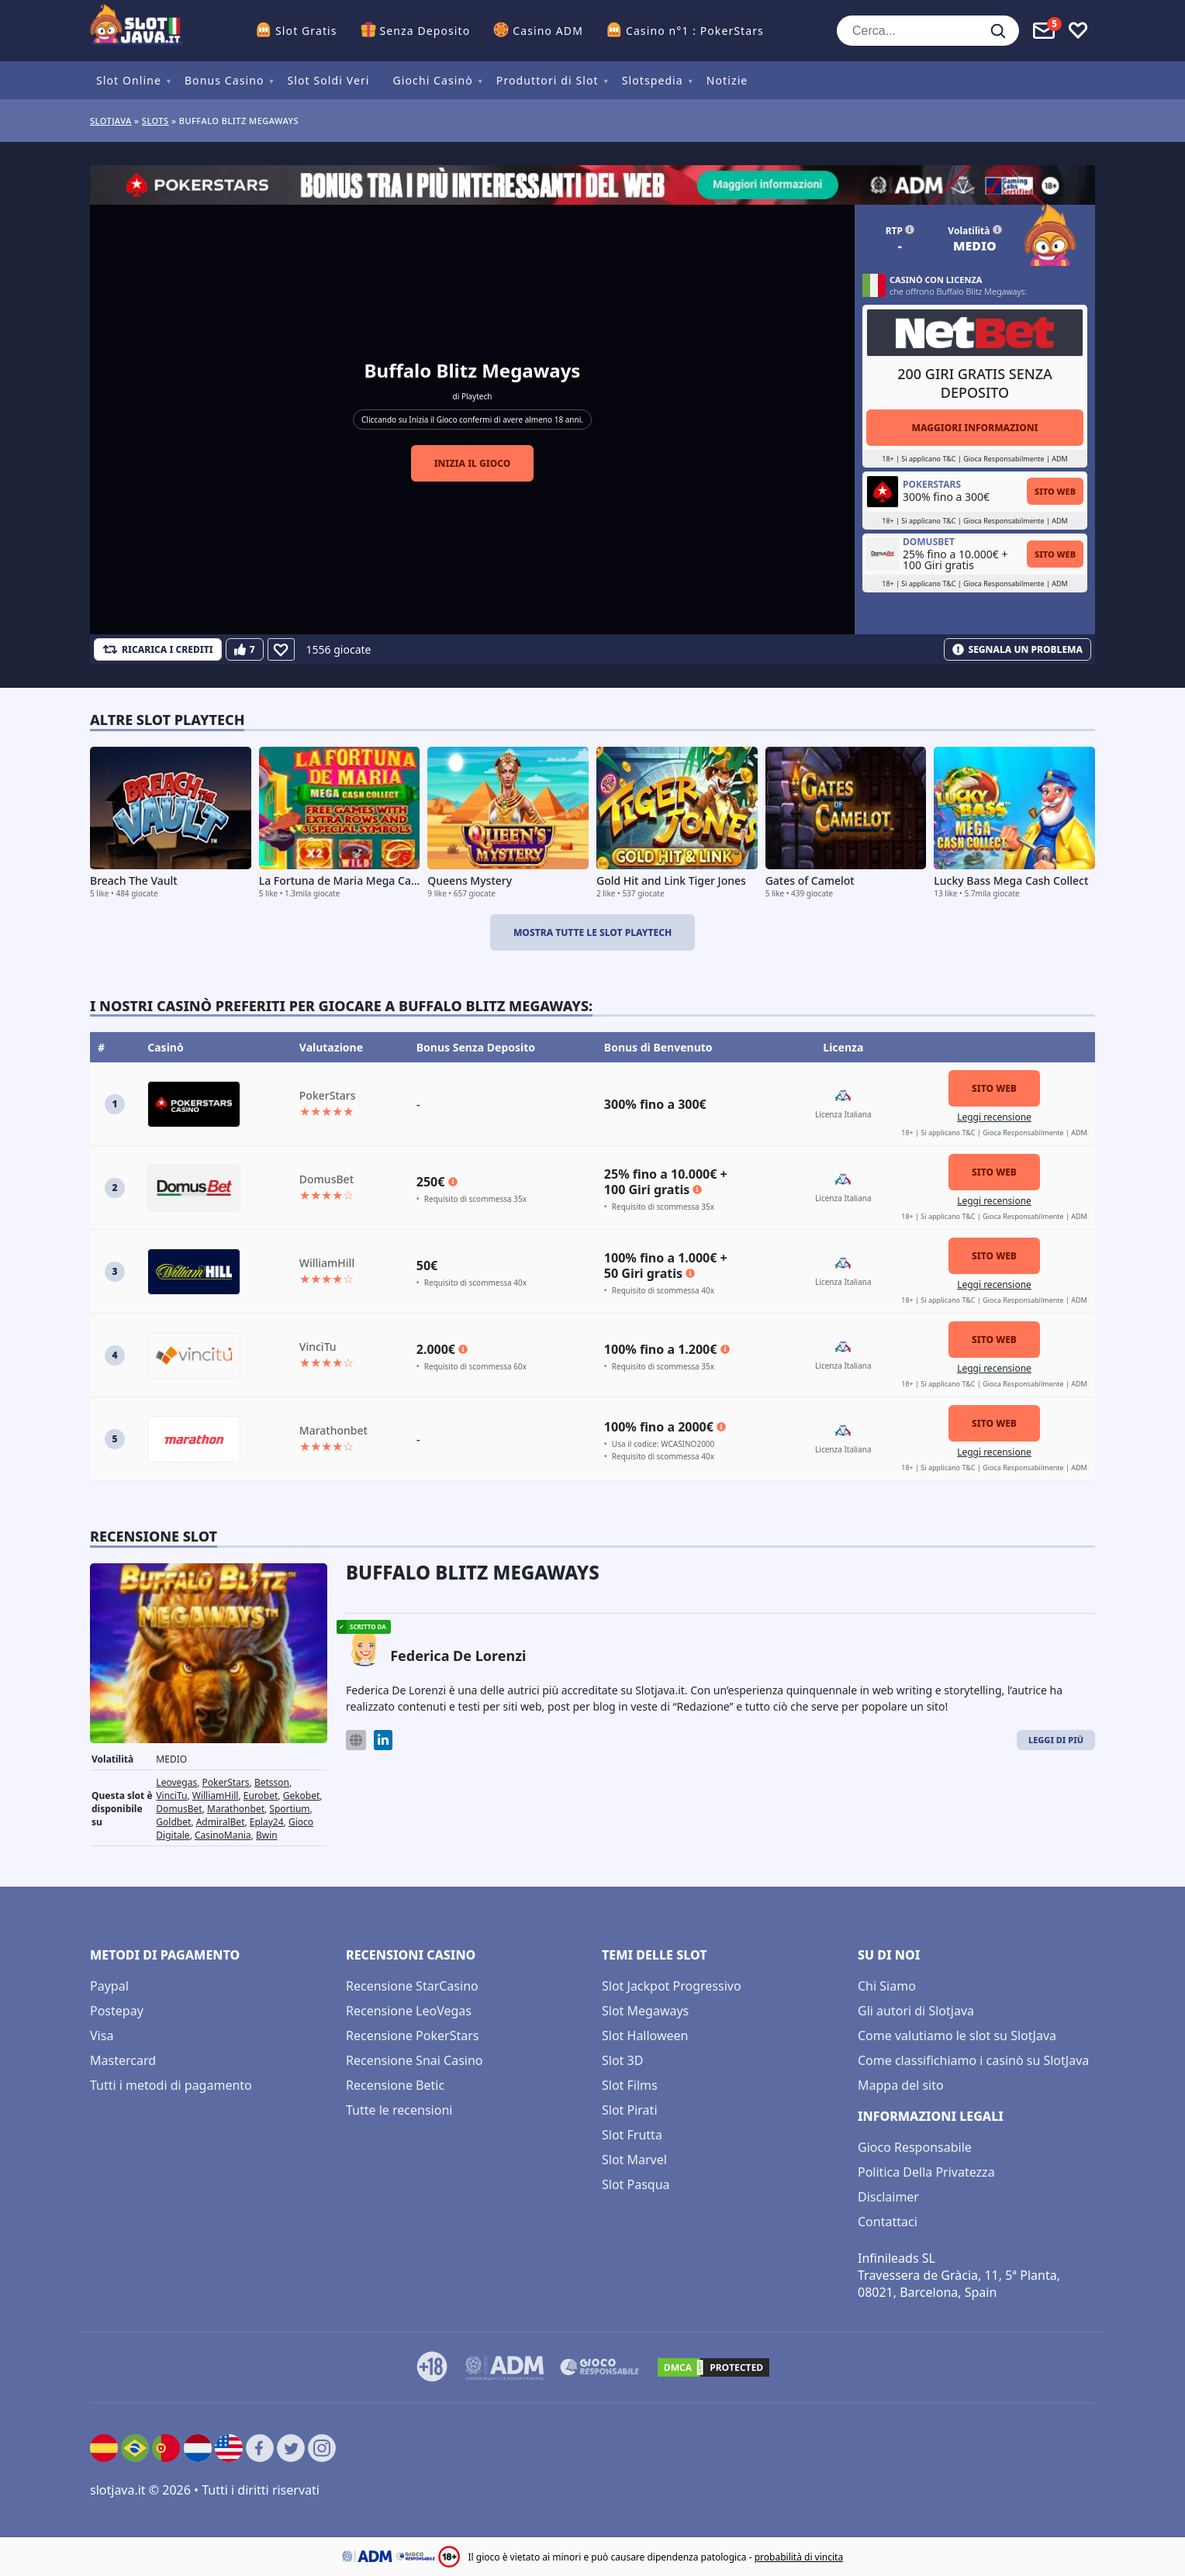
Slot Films (630, 2085)
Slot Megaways (645, 2010)
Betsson (271, 1782)
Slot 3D (622, 2060)
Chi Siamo (887, 1985)
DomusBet (179, 1808)
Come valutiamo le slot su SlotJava (957, 2035)
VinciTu (171, 1795)
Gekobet (301, 1795)
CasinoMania (223, 1835)
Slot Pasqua (636, 2184)
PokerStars (226, 1782)
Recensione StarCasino (412, 1985)
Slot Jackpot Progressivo (671, 1985)
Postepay (116, 2010)
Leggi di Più (1055, 1740)
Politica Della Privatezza (926, 2172)
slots (155, 120)
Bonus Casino (224, 80)
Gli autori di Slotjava (916, 2010)
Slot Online (128, 80)
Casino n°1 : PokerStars (695, 30)
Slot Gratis (306, 30)
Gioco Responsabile (915, 2147)
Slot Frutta (632, 2134)
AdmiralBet (220, 1821)
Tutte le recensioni (399, 2109)
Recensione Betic (395, 2085)
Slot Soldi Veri (328, 80)
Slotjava (111, 120)
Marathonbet (235, 1808)
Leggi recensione (994, 1117)
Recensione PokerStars (412, 2035)
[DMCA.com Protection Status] (713, 2367)
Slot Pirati (630, 2109)
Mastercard (123, 2060)
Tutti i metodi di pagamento (171, 2085)
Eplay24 (267, 1821)
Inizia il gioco (472, 463)
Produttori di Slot (547, 80)
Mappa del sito (901, 2085)
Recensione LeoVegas (409, 2010)
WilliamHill (215, 1795)
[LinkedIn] (383, 1740)
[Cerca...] (928, 31)
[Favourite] (281, 649)
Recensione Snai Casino (414, 2060)
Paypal (109, 1985)
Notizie (727, 80)
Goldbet (173, 1821)
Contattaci (887, 2221)
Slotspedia (652, 80)
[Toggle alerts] (1044, 31)
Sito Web (1055, 491)
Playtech (476, 396)
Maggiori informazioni (974, 427)
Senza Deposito (425, 30)
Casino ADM (548, 30)
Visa (101, 2035)
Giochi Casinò (433, 80)
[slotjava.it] (136, 31)
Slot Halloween (645, 2035)
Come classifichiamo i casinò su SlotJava (973, 2060)
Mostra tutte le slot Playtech (592, 932)
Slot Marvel (634, 2159)
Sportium (289, 1808)
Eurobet (261, 1795)
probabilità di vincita (799, 2557)
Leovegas (176, 1782)
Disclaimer (888, 2196)
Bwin (267, 1835)
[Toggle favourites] (1078, 31)
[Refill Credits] (158, 649)
